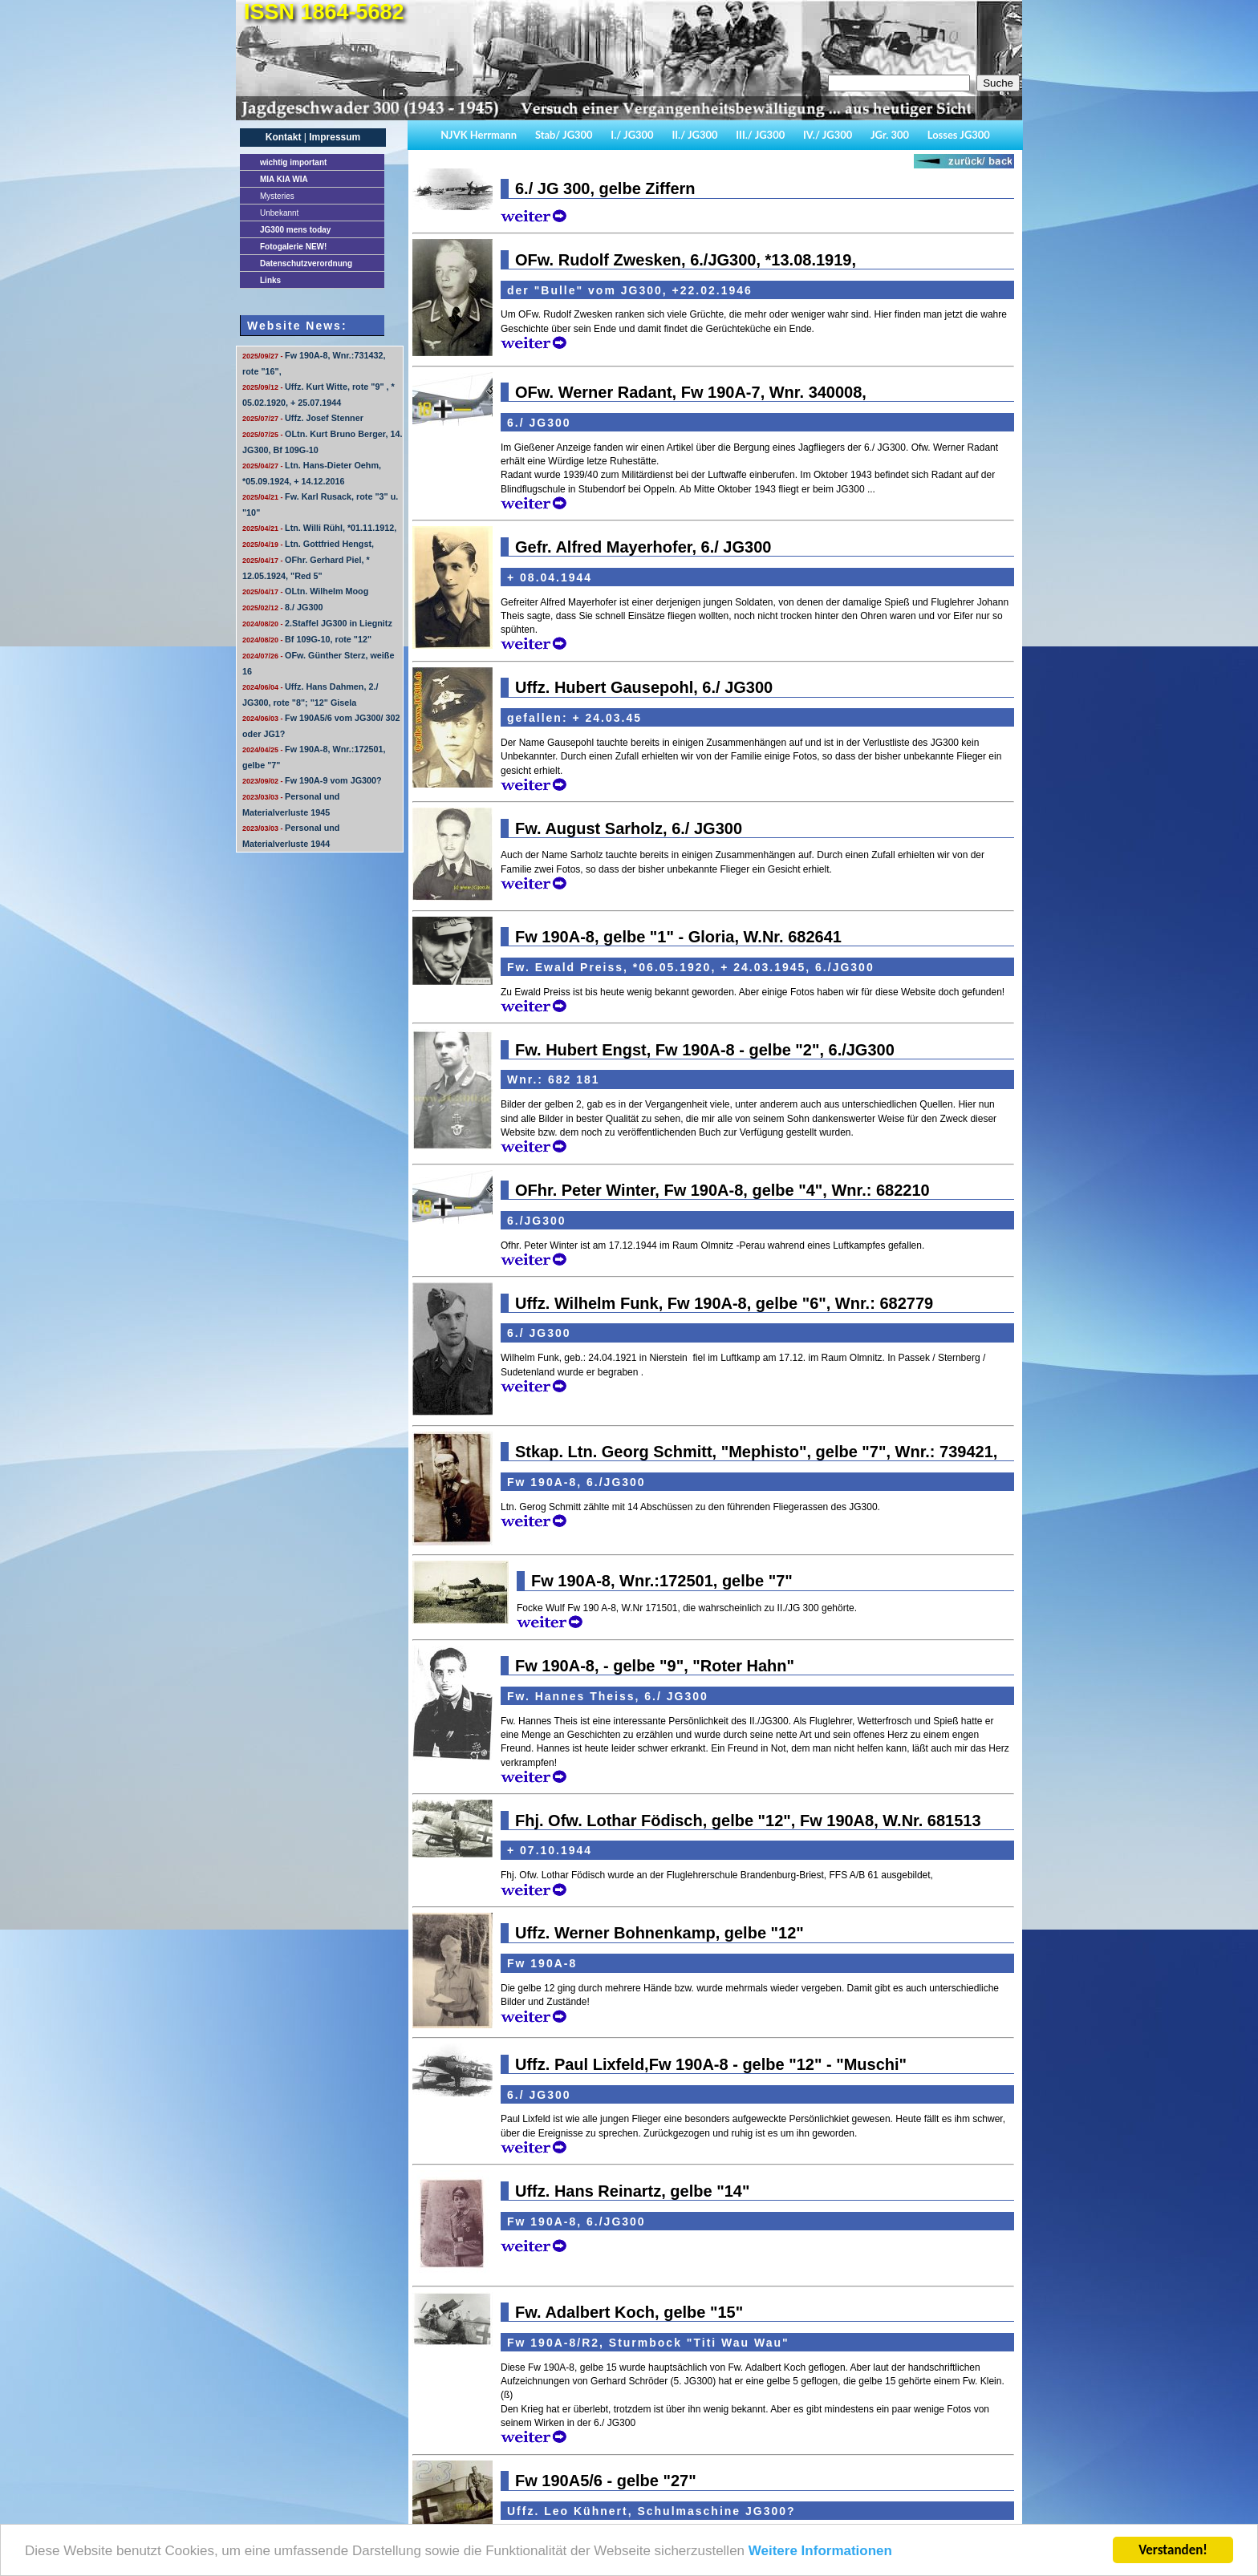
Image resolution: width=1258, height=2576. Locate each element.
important (293, 162)
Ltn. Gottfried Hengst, (308, 544)
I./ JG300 (632, 134)
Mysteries (277, 196)
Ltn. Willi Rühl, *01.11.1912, (319, 528)
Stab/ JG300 (564, 134)
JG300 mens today (295, 229)
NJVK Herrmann (478, 134)
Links (270, 280)
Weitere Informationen (820, 2551)
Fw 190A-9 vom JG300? (312, 780)
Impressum (334, 137)
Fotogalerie (293, 246)
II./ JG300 (694, 134)
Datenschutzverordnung (306, 263)
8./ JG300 (282, 607)
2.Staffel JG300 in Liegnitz (317, 623)
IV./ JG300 (827, 134)
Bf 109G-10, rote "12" (306, 639)
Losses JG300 (958, 134)
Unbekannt (279, 213)
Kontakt (284, 137)
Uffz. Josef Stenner (302, 418)
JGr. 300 (889, 134)
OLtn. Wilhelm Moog (305, 591)
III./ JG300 (760, 134)
